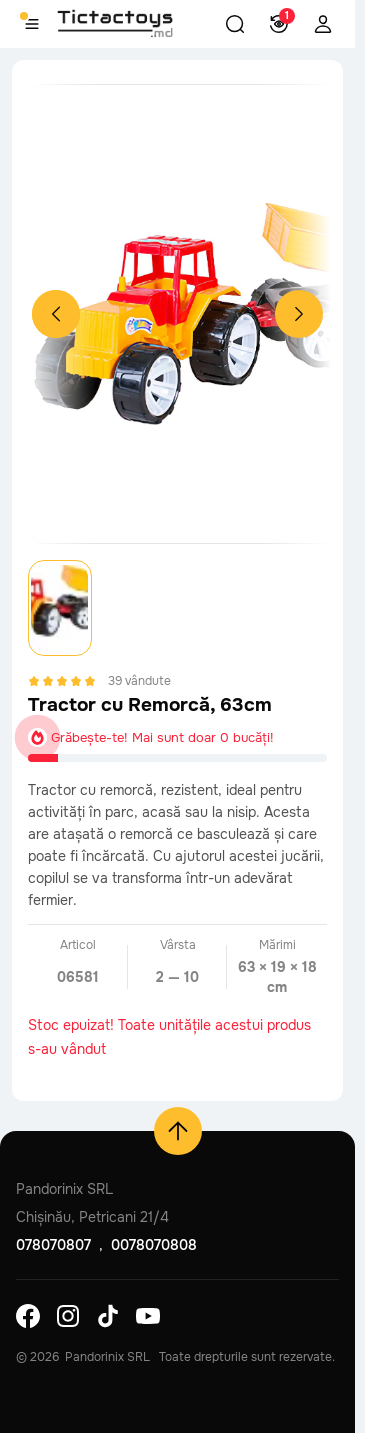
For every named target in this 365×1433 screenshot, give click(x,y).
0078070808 (154, 1245)
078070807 (53, 1245)
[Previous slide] (56, 314)
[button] (235, 24)
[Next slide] (299, 314)
